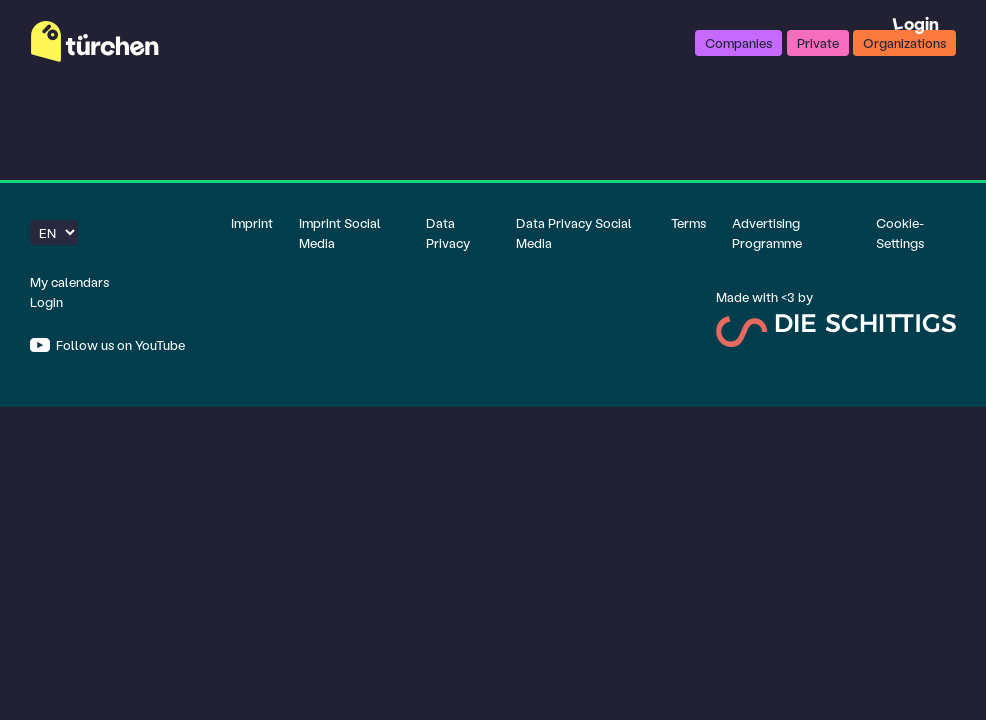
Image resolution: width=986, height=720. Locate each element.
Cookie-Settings (900, 232)
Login (915, 23)
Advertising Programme (767, 232)
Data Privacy (448, 232)
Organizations (904, 42)
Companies (738, 42)
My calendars (69, 281)
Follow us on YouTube (119, 344)
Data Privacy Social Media (574, 232)
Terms (688, 222)
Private (818, 42)
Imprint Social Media (340, 232)
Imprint (252, 222)
